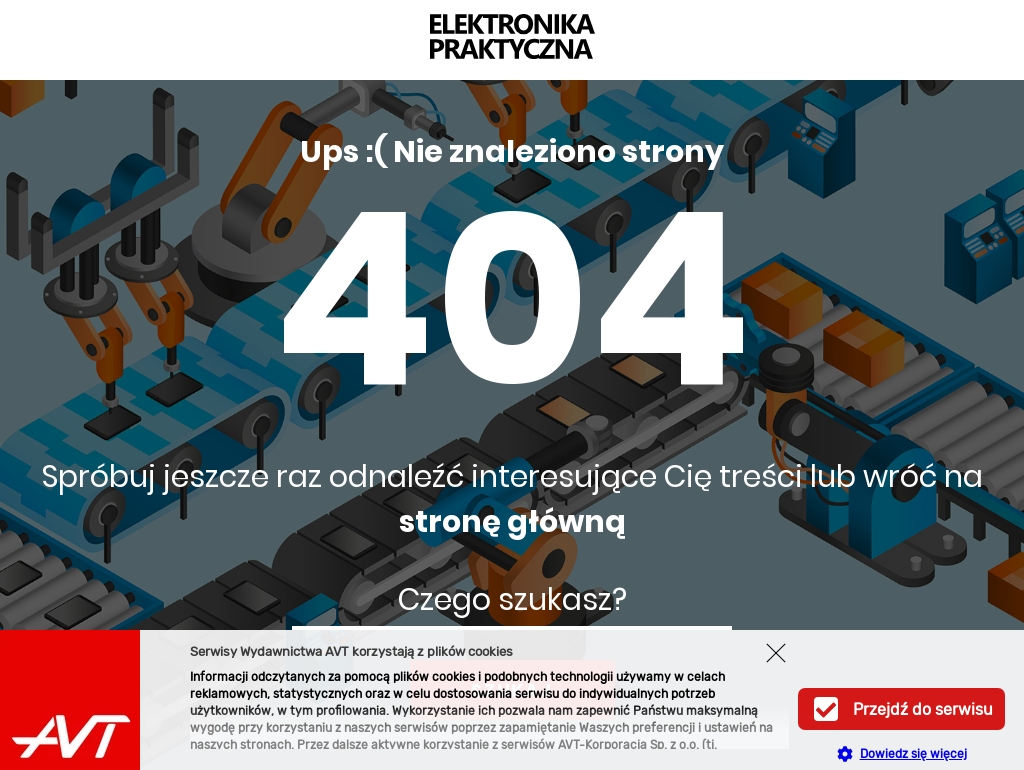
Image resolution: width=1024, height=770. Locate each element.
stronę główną (512, 522)
